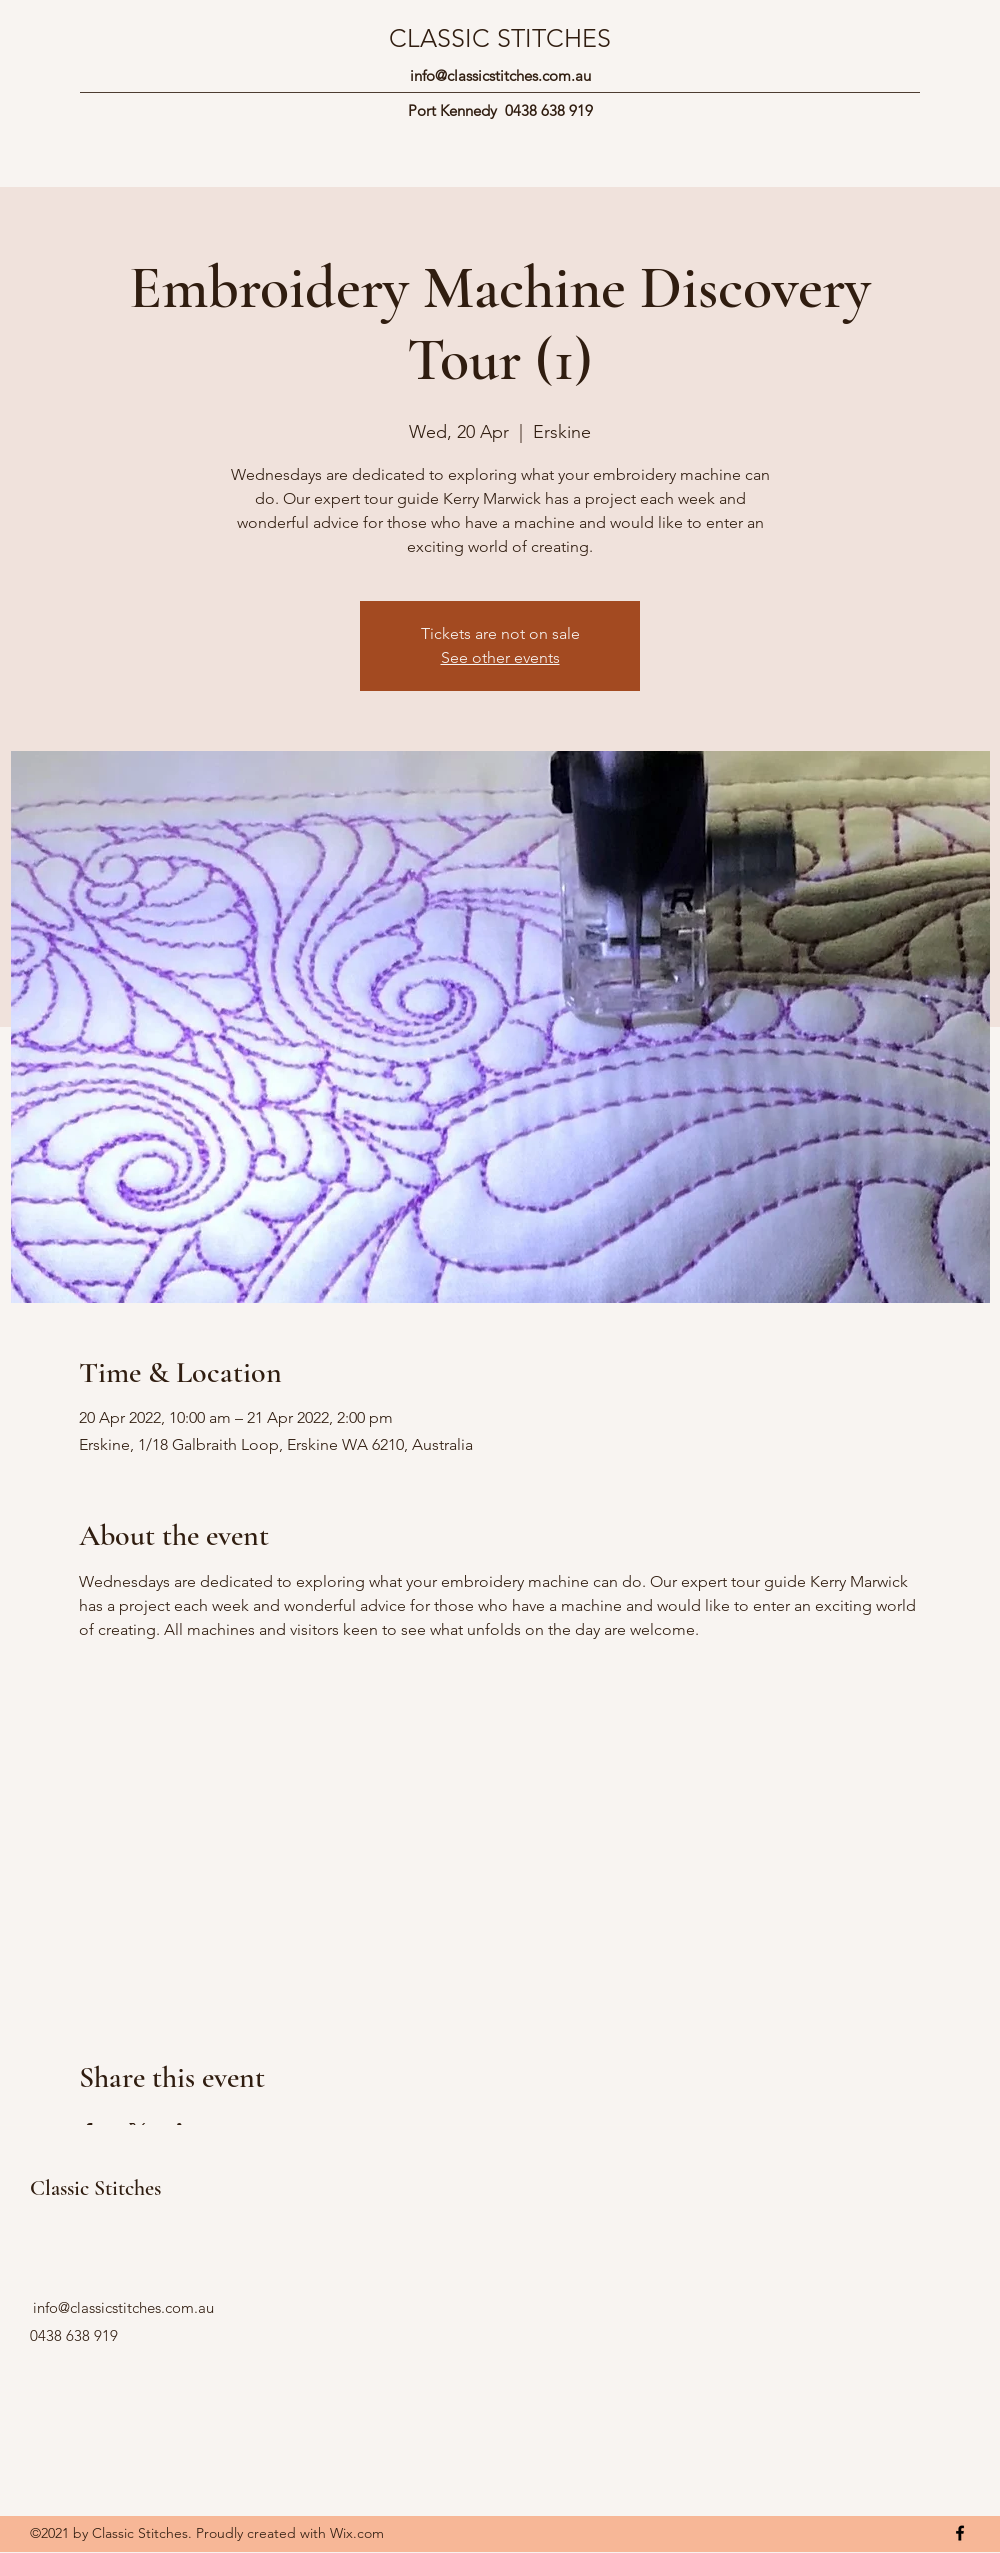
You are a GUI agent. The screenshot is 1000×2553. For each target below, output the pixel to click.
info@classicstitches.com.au (500, 75)
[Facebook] (960, 2533)
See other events (500, 657)
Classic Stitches (95, 2188)
